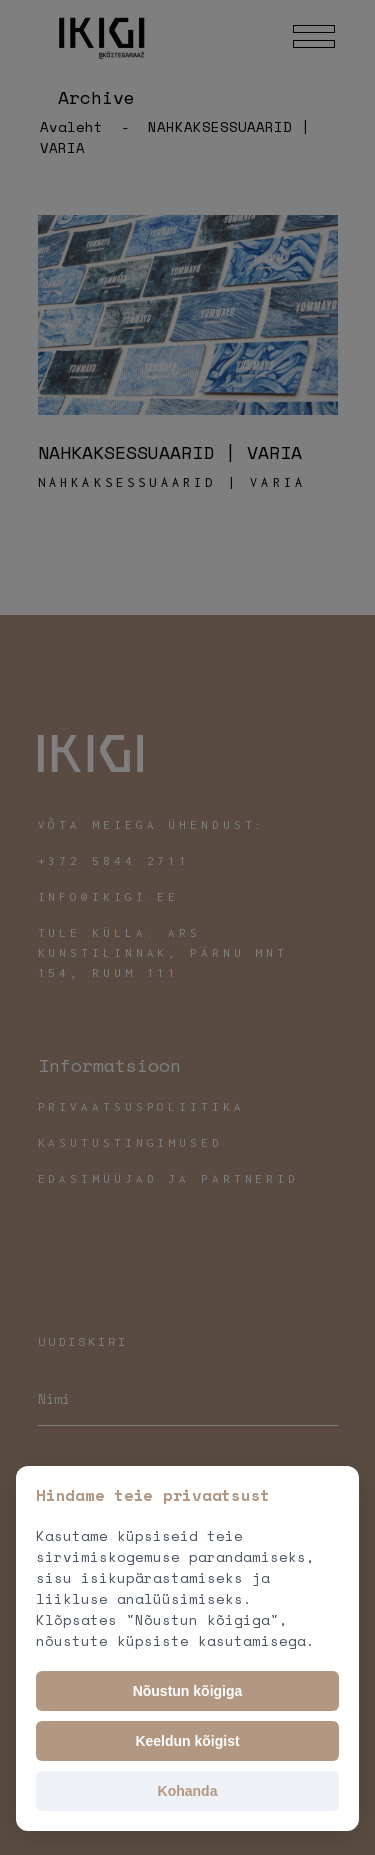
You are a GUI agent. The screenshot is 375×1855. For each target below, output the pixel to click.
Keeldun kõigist (187, 1741)
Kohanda (188, 1791)
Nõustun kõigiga (188, 1691)
